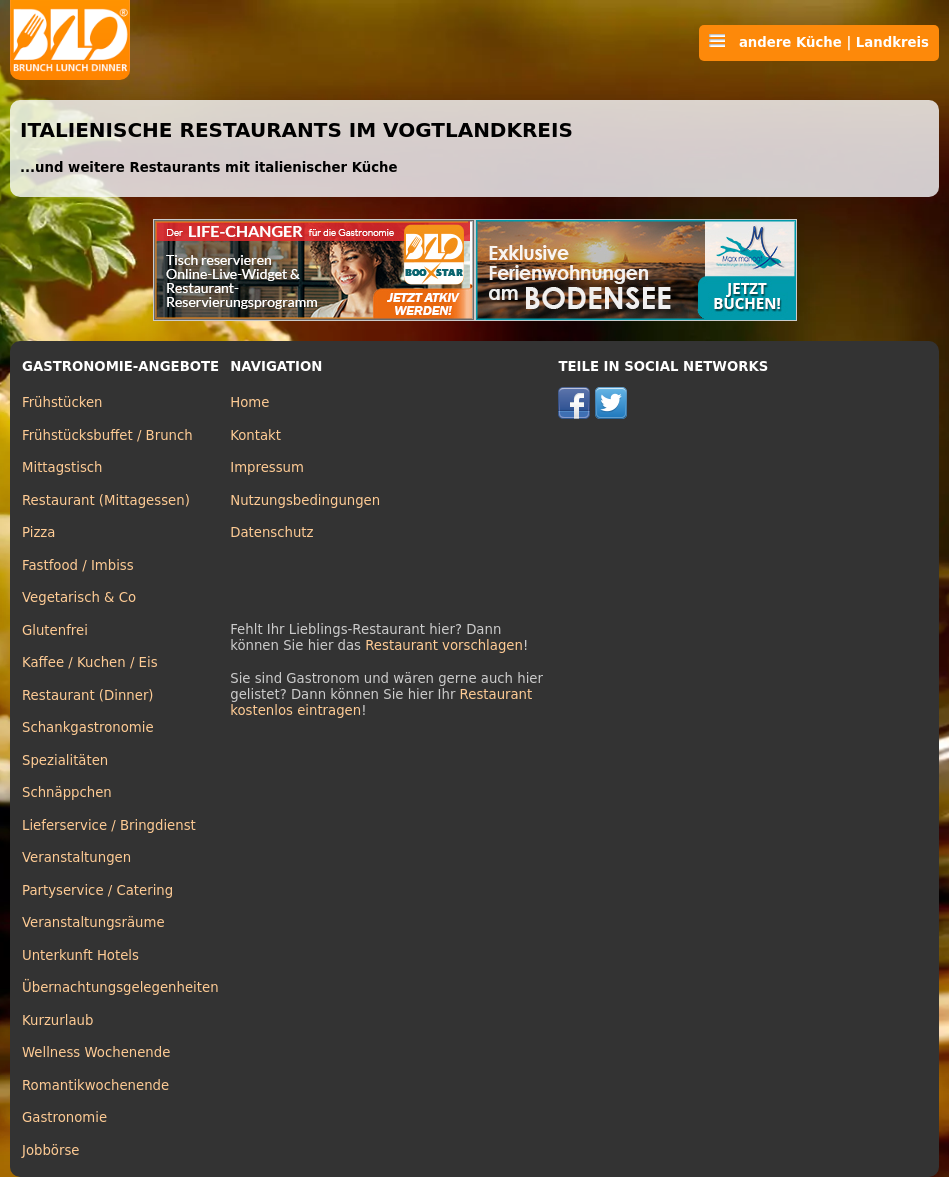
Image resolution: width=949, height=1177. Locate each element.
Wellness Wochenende (96, 1052)
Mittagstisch (62, 467)
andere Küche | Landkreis (819, 42)
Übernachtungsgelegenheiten (120, 987)
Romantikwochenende (95, 1085)
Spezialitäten (65, 760)
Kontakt (255, 435)
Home (249, 402)
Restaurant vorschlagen (444, 645)
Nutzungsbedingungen (305, 500)
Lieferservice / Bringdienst (109, 825)
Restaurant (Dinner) (88, 695)
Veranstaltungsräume (93, 922)
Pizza (38, 532)
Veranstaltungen (76, 857)
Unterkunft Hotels (80, 955)
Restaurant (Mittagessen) (106, 500)
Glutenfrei (55, 630)
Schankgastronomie (88, 727)
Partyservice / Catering (97, 890)
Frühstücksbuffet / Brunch (107, 435)
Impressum (267, 467)
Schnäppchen (67, 792)
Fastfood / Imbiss (78, 565)
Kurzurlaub (57, 1020)
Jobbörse (51, 1150)
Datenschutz (271, 532)
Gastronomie (64, 1117)
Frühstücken (62, 402)
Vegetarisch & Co (79, 597)
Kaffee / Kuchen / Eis (90, 662)
